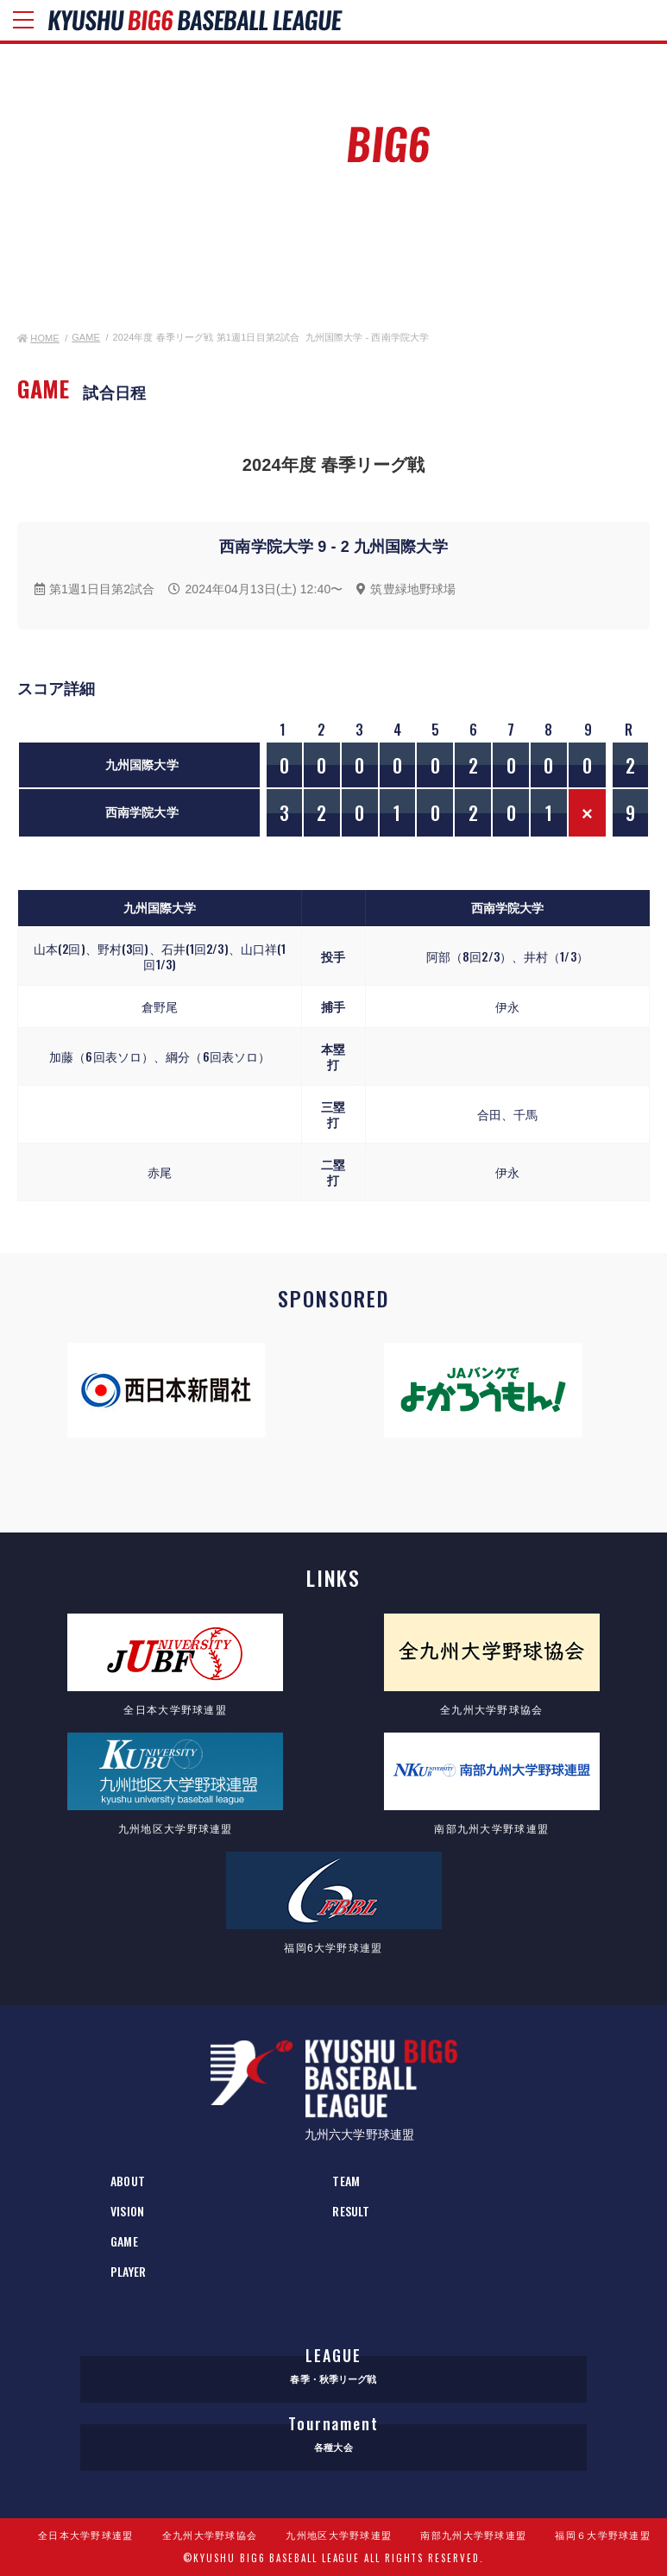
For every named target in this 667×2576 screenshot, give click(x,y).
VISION (127, 2211)
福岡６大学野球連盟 (603, 2535)
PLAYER (128, 2271)
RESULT (350, 2211)
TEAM (345, 2181)
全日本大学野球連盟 (86, 2535)
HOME (38, 338)
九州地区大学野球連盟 (339, 2535)
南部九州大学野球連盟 (473, 2535)
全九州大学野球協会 (210, 2535)
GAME (86, 337)
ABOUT (127, 2181)
